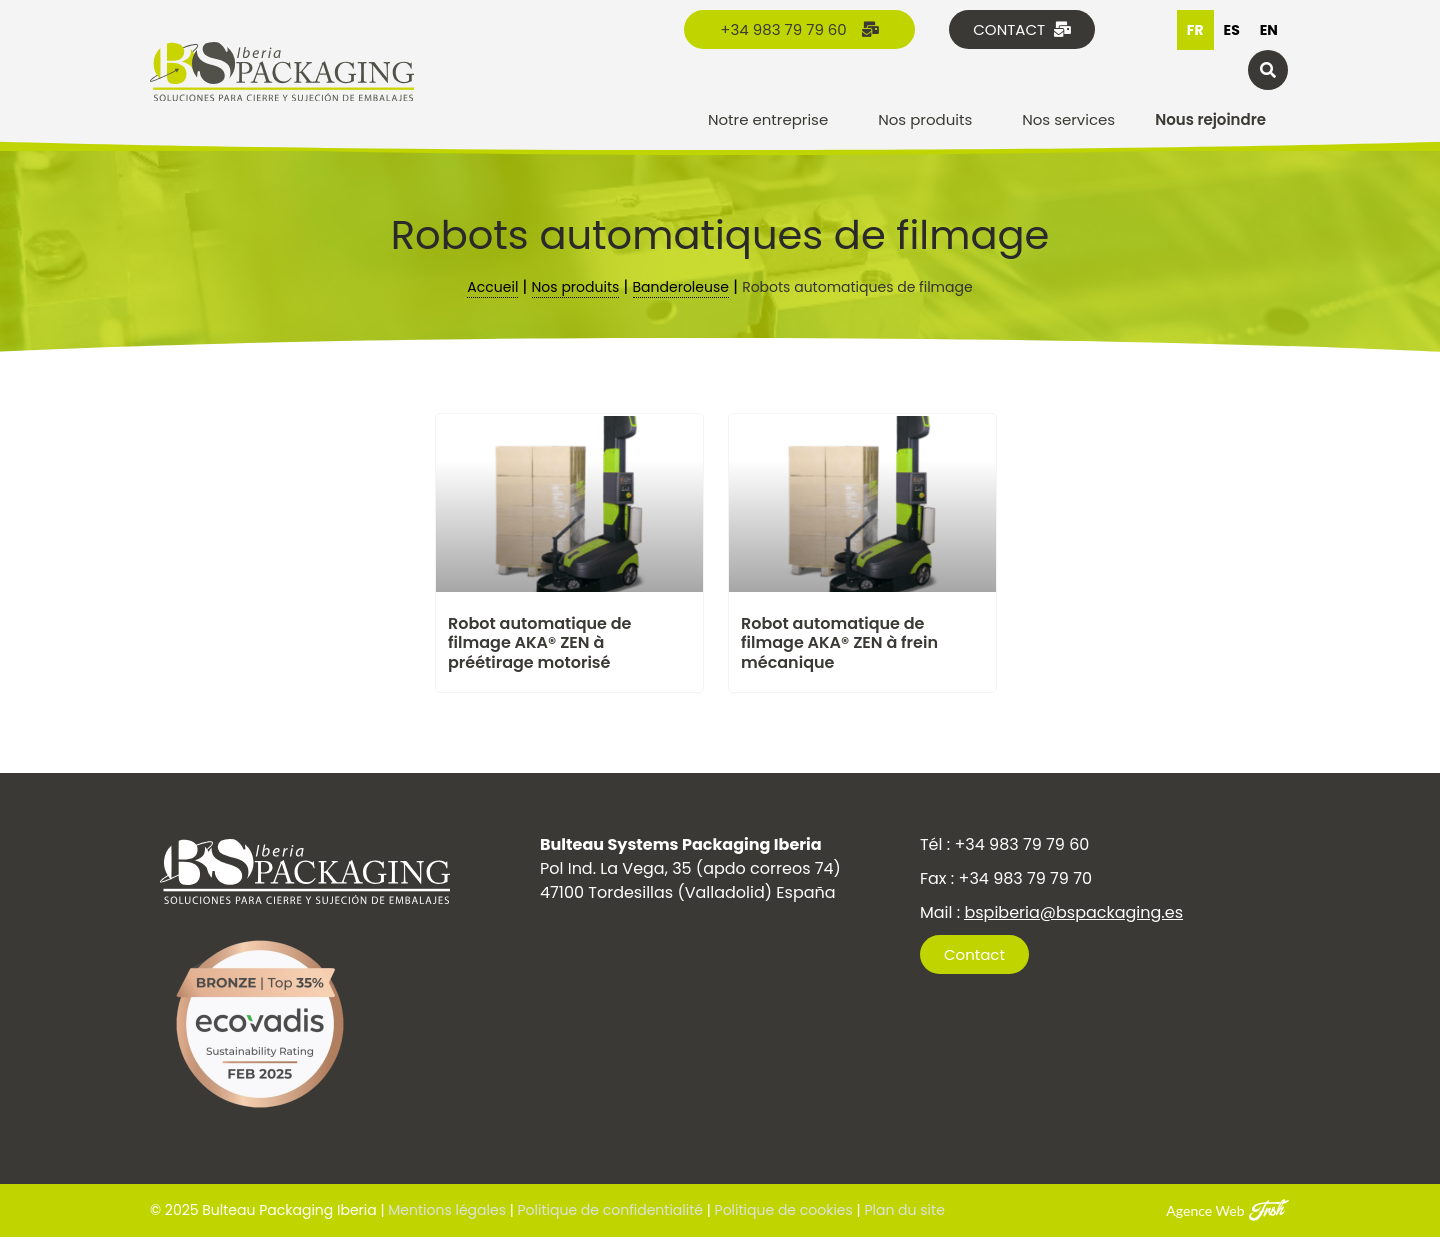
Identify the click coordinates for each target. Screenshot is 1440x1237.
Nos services (1068, 119)
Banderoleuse (681, 287)
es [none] (1232, 30)
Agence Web (1205, 1210)
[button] (1268, 70)
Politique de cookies (782, 1210)
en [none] (1269, 30)
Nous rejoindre (1210, 119)
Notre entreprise (773, 119)
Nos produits (930, 119)
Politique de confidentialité (610, 1210)
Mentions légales (447, 1210)
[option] (1232, 30)
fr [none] (1195, 30)
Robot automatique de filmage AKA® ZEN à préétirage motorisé (539, 642)
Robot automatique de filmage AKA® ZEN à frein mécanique (839, 642)
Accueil (492, 287)
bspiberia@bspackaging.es (1073, 912)
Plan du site (904, 1210)
